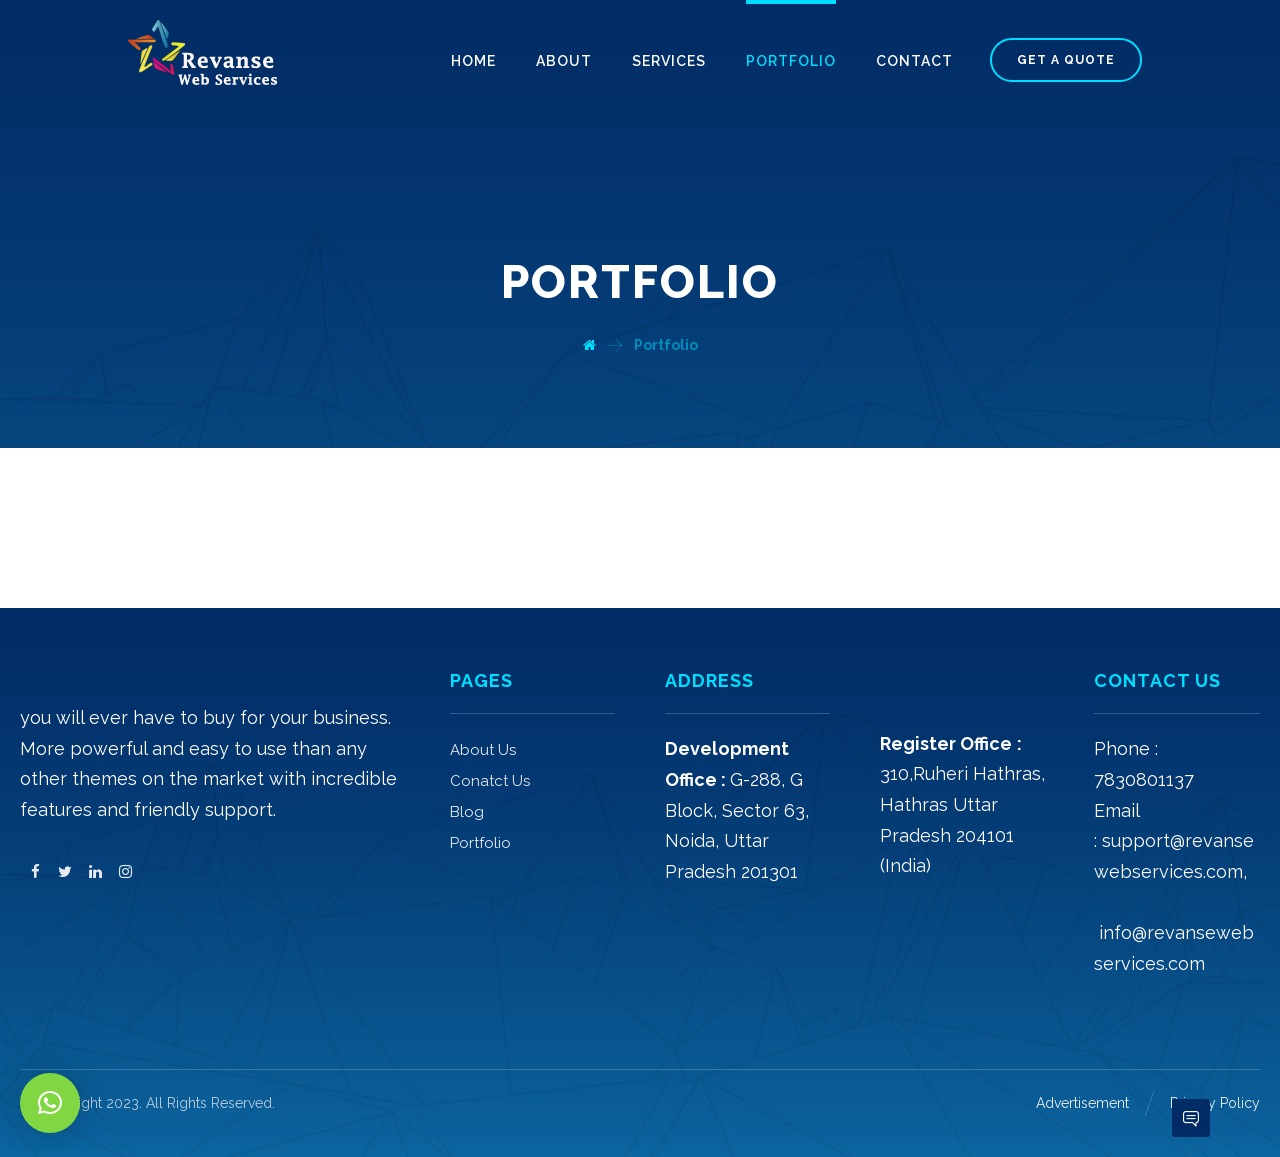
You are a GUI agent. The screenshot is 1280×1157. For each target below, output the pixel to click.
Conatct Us (490, 781)
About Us (483, 750)
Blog (467, 812)
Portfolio (480, 843)
